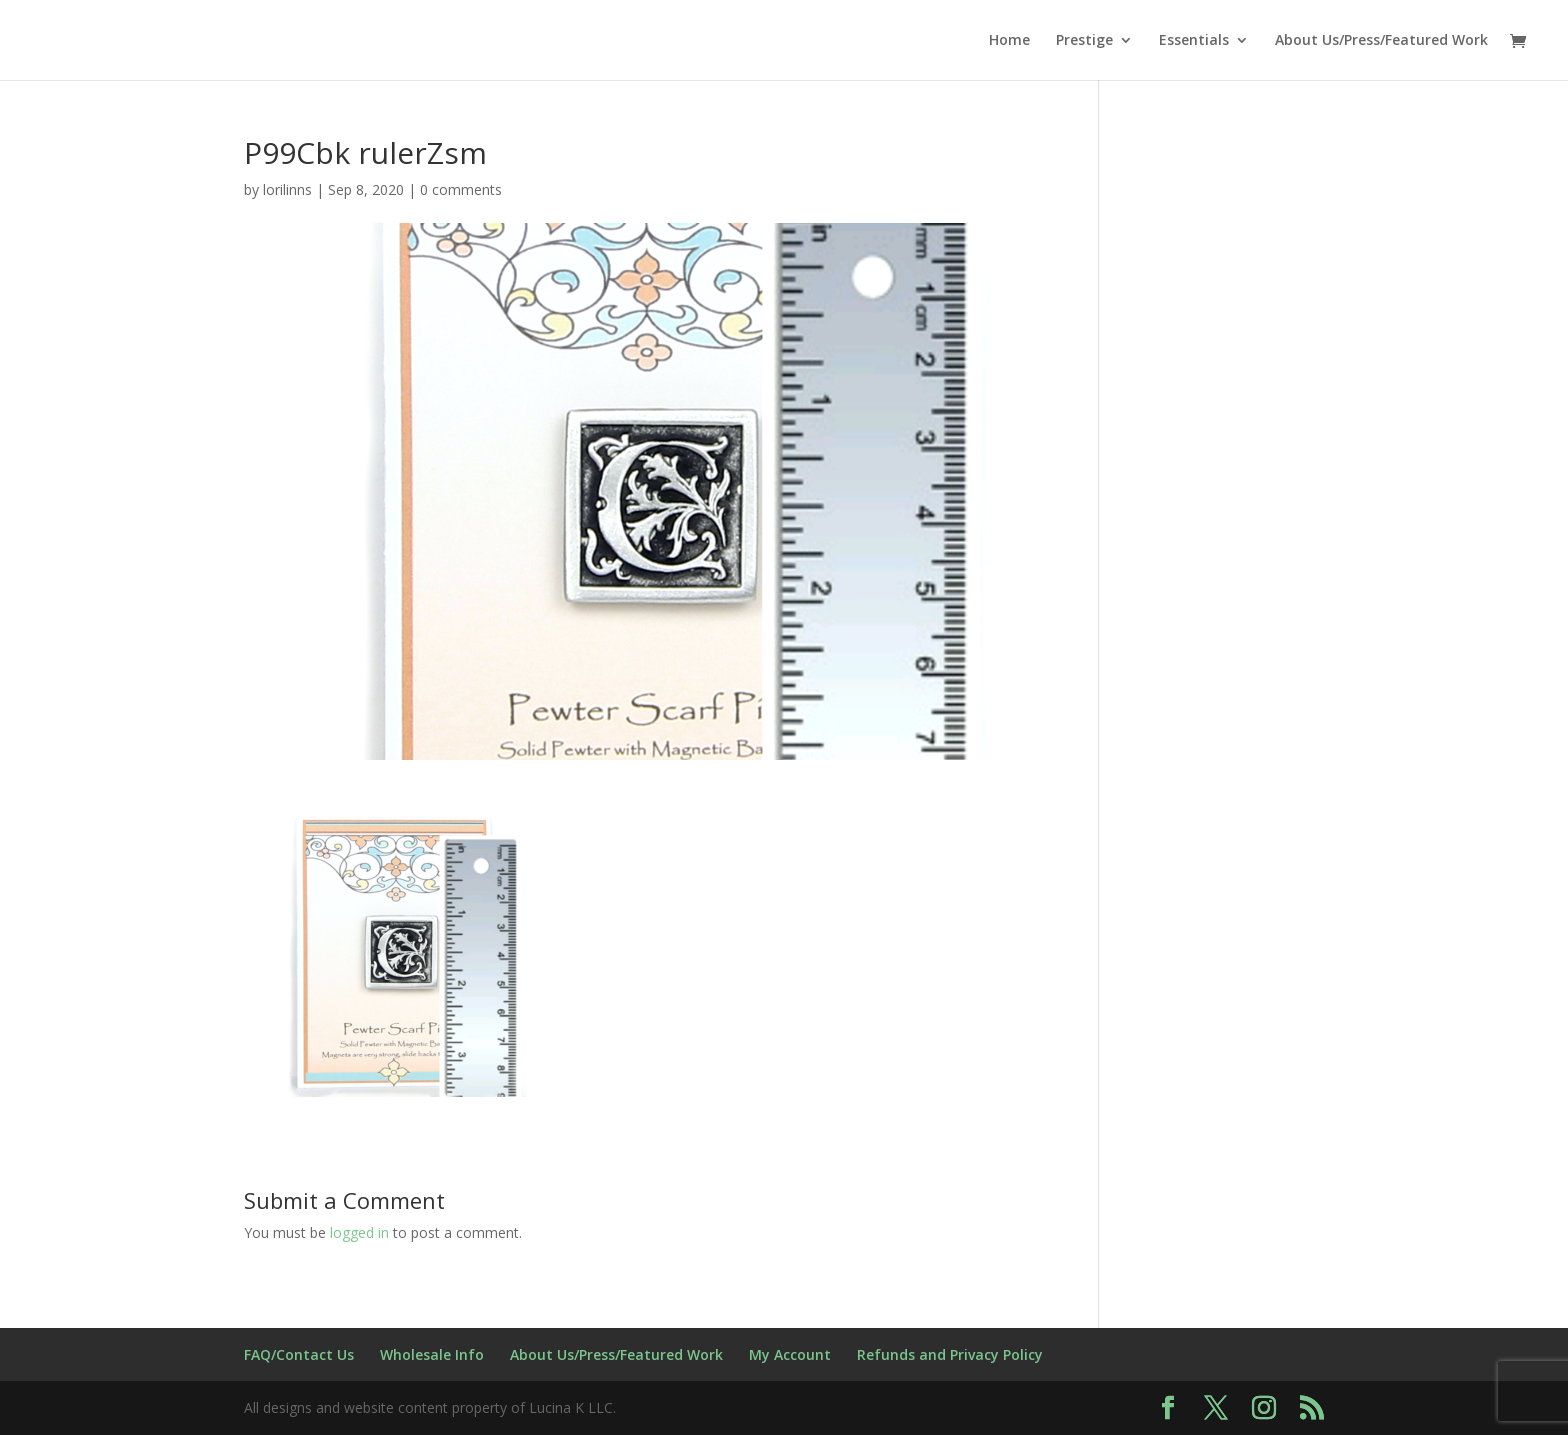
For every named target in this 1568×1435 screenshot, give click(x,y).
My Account (790, 1354)
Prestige (1084, 41)
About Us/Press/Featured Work (1381, 41)
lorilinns (287, 189)
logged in (359, 1232)
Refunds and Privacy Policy (950, 1354)
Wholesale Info (432, 1354)
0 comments (461, 189)
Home (1009, 41)
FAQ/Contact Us (299, 1354)
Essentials (1194, 41)
